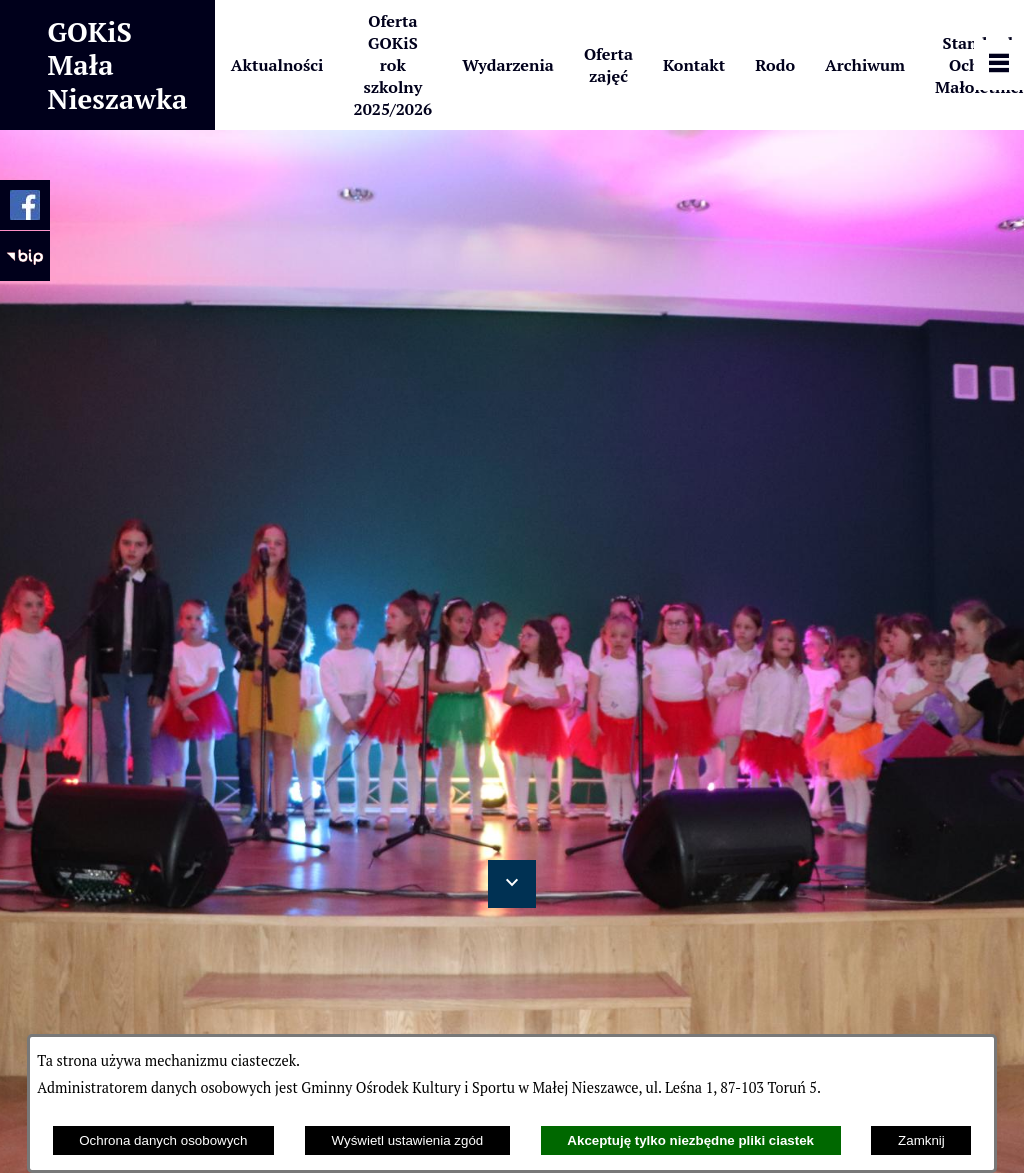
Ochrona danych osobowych (163, 1140)
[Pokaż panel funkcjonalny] (999, 65)
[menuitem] (277, 65)
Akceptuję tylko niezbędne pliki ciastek (690, 1140)
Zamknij (921, 1140)
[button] (512, 884)
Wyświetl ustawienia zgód (408, 1140)
